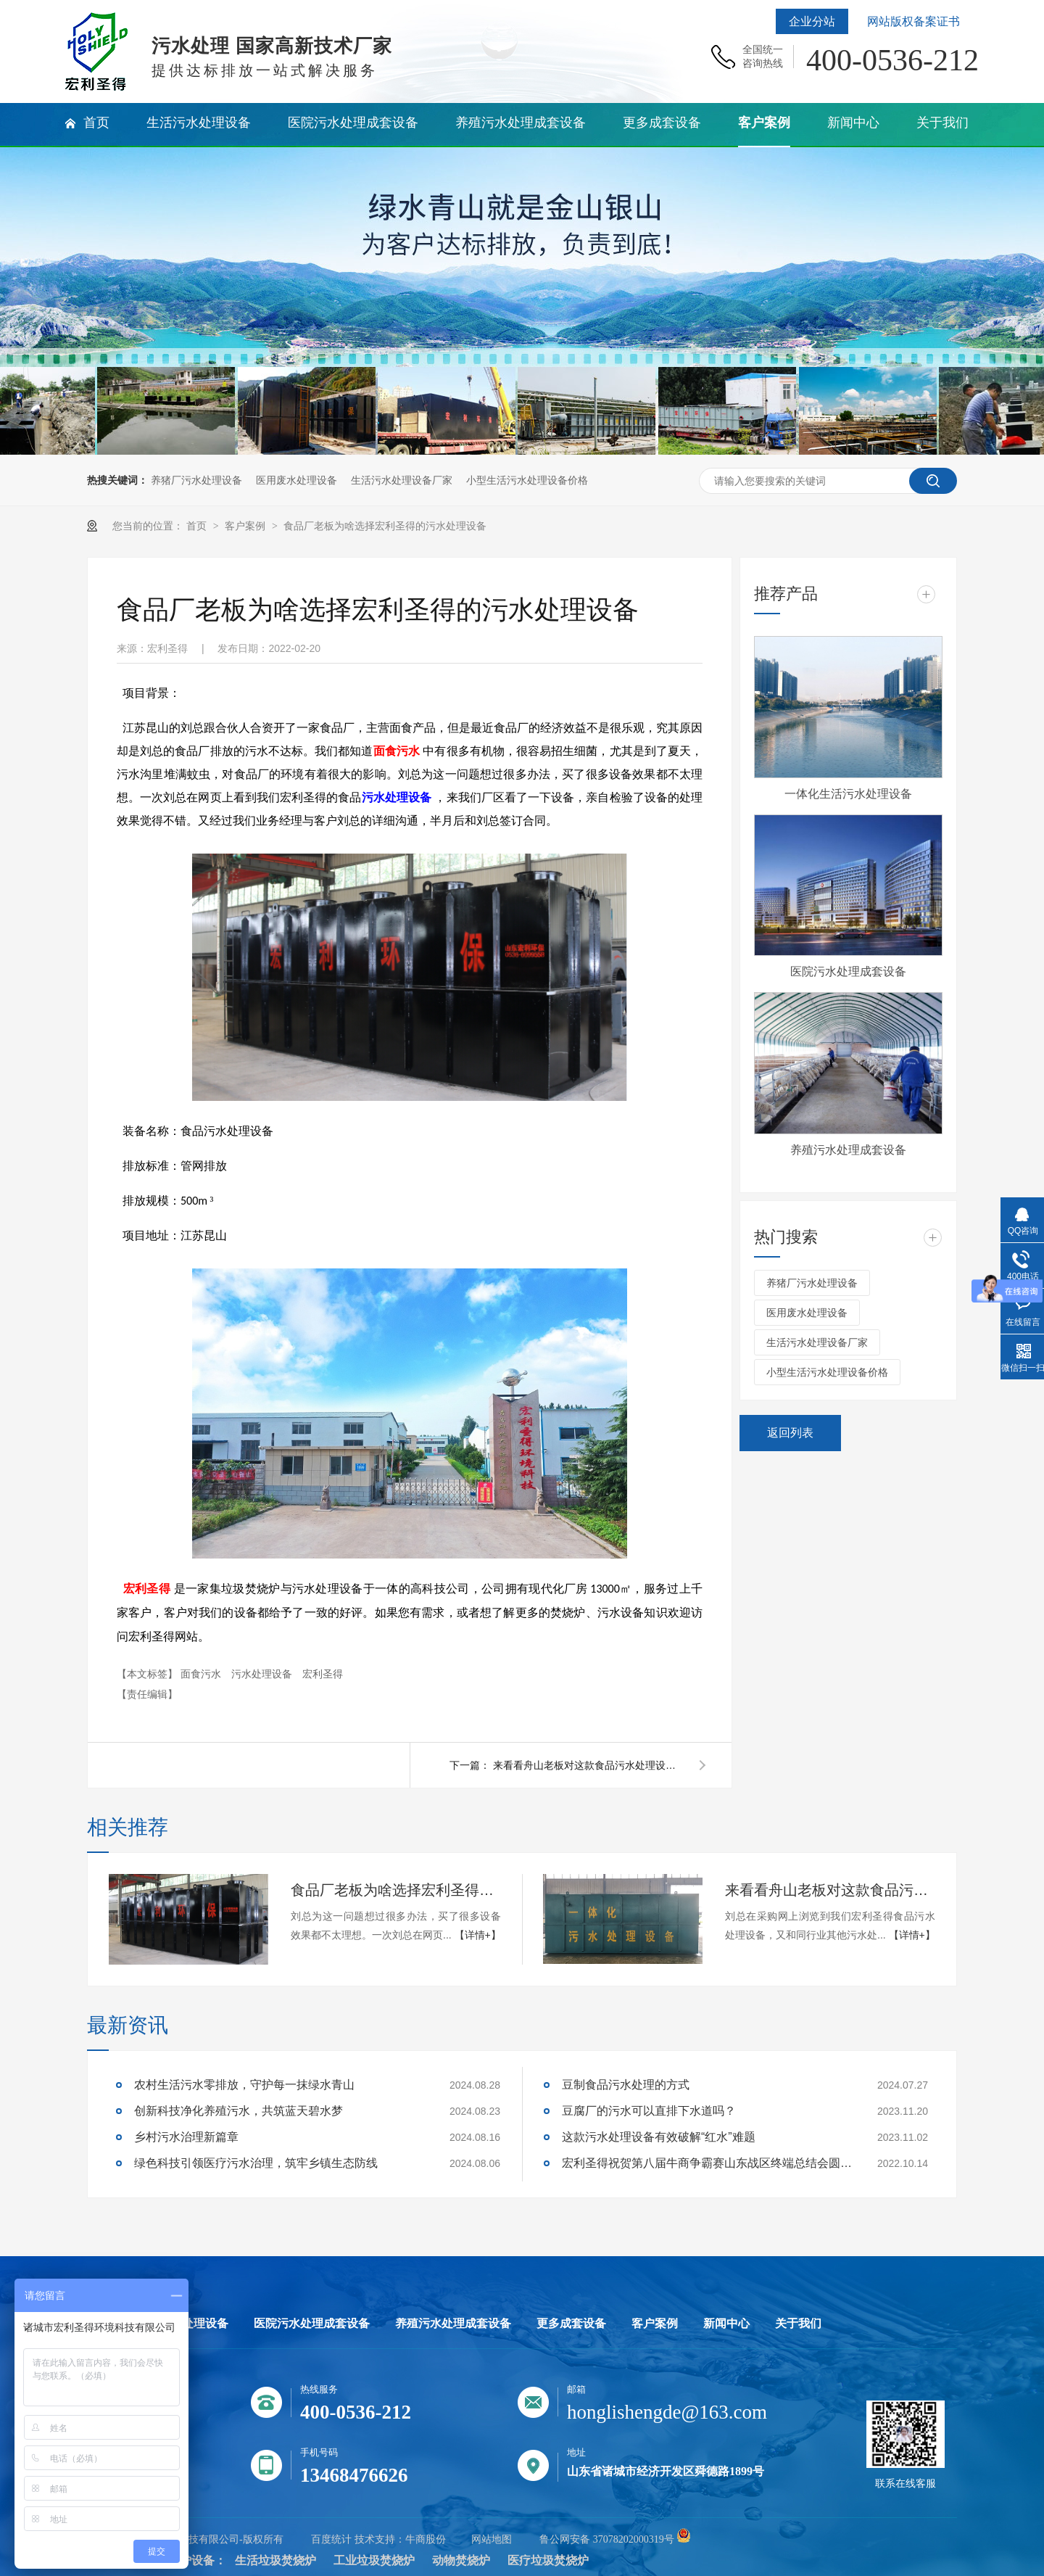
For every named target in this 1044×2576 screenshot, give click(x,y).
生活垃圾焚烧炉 (275, 2560)
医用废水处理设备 (296, 480)
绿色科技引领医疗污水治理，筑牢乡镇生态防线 (256, 2163)
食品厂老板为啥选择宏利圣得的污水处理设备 (384, 526)
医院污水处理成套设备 (848, 971)
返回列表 (790, 1433)
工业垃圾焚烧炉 (374, 2560)
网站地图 (491, 2539)
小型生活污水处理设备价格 (527, 480)
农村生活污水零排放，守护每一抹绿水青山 (244, 2084)
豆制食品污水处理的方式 (625, 2084)
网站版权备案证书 (913, 21)
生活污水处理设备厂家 (401, 480)
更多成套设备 (571, 2323)
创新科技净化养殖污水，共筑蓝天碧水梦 (238, 2111)
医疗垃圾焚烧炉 (548, 2560)
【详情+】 (478, 1935)
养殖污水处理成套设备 (848, 1150)
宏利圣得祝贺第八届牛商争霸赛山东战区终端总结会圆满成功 (707, 2163)
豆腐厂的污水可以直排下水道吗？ (649, 2111)
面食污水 (396, 751)
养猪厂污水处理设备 (196, 480)
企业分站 (812, 21)
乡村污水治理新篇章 (186, 2137)
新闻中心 (726, 2323)
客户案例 (246, 526)
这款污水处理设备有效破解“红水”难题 (658, 2137)
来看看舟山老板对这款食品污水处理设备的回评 (587, 1765)
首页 (198, 526)
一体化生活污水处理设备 (848, 794)
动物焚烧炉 (461, 2560)
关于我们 (798, 2323)
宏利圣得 (146, 1588)
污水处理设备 (263, 1674)
